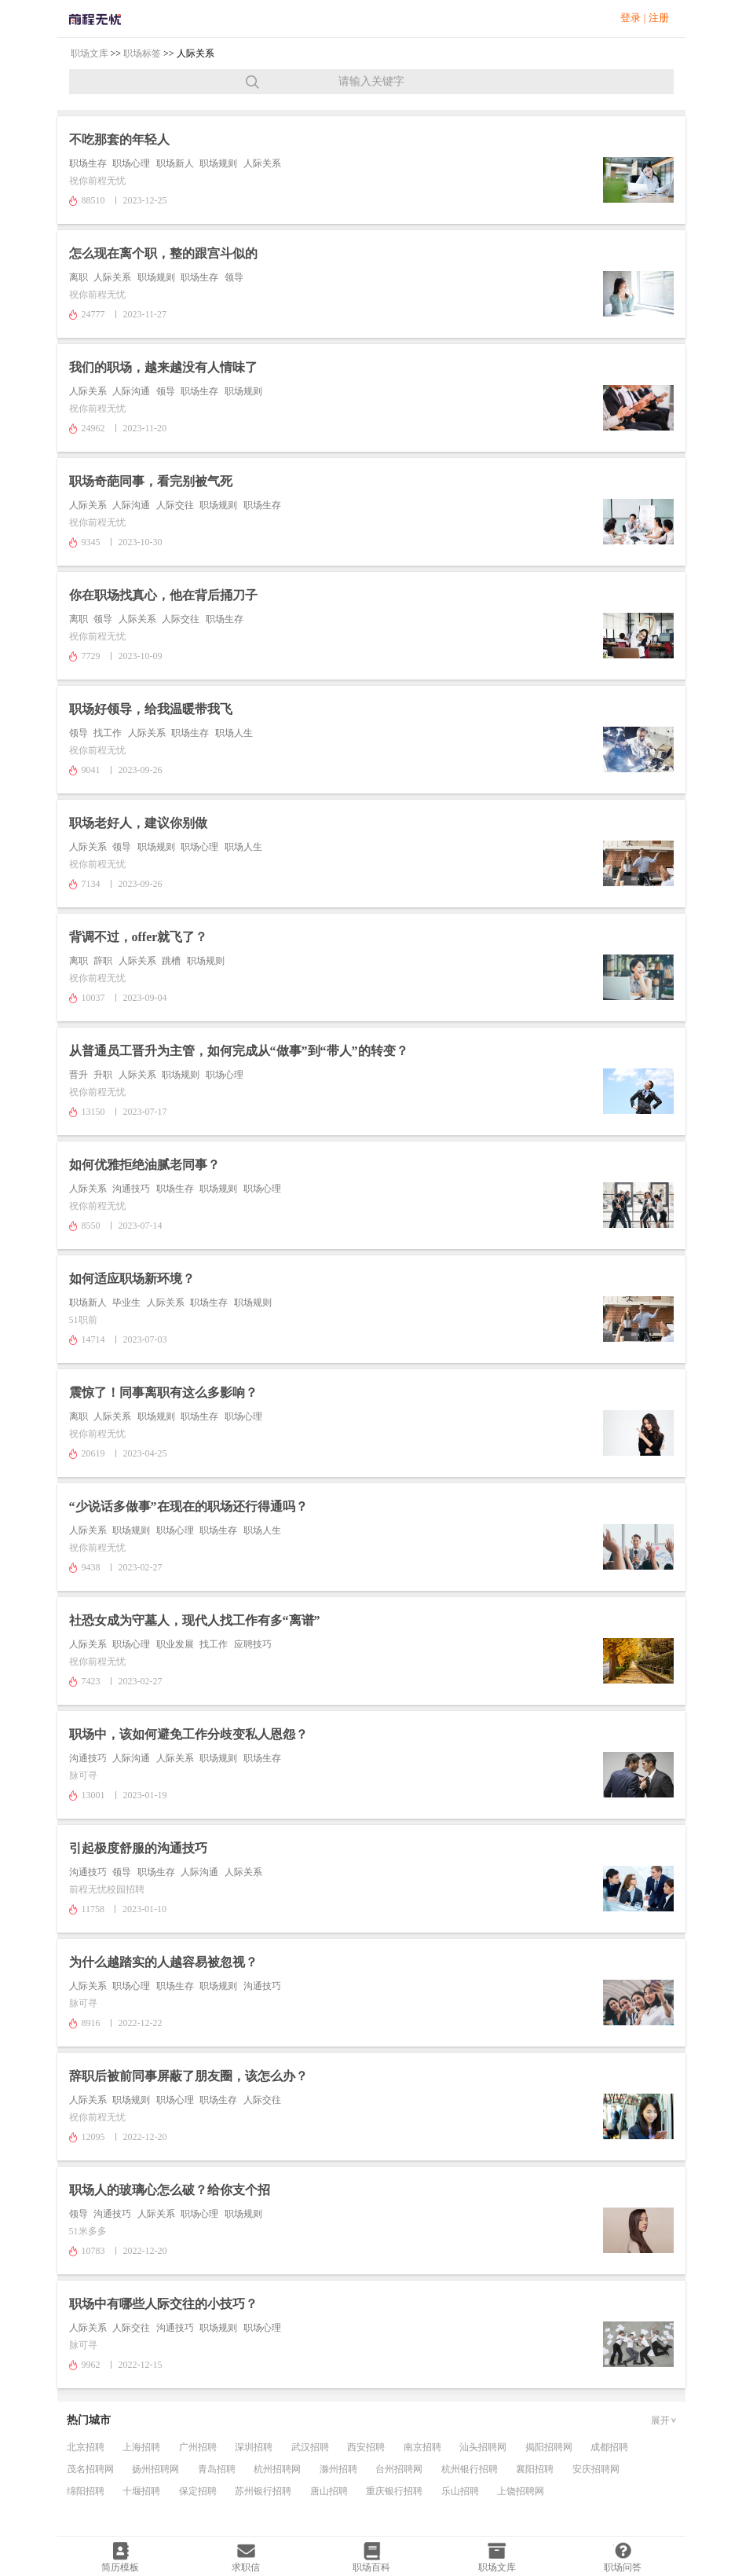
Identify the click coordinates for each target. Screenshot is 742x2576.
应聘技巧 (253, 1644)
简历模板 (120, 2567)
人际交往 (175, 505)
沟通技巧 (131, 1188)
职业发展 (175, 1644)
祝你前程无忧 (97, 180)
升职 (102, 1074)
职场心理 (131, 163)
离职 (78, 277)
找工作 (107, 732)
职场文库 (89, 53)
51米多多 (88, 2231)
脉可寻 (83, 1775)
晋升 (78, 1074)
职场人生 (234, 732)
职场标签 (142, 53)
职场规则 (218, 163)
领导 (234, 277)
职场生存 (88, 163)
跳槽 (171, 960)
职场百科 (371, 2567)
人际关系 (262, 163)
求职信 (246, 2567)
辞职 (102, 960)
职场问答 (622, 2567)
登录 (630, 18)
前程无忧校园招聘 (106, 1889)
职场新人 (175, 163)
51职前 (83, 1319)
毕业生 (126, 1302)
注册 (659, 18)
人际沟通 (131, 391)
